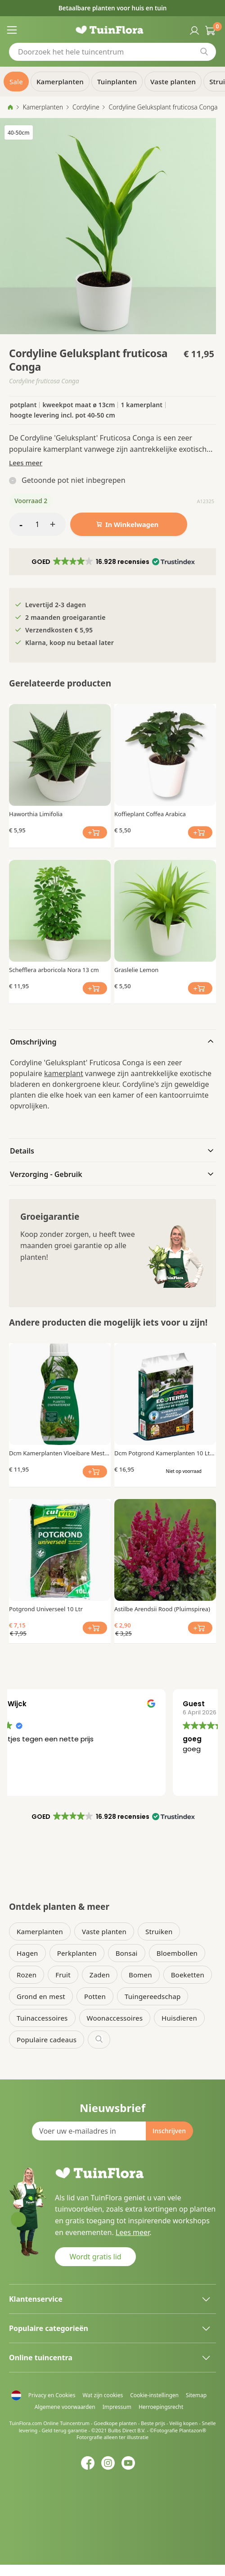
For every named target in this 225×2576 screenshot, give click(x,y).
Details (22, 1151)
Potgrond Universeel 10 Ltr (46, 1609)
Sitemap (196, 2395)
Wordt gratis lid (95, 2257)
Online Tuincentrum (66, 2423)
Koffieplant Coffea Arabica (150, 814)
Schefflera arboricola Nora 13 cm (54, 970)
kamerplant (63, 1073)
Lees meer (25, 462)
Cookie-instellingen (154, 2395)
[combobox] (112, 52)
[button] (112, 561)
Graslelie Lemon (136, 970)
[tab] (112, 1041)
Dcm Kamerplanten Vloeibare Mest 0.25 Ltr (56, 1453)
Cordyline (85, 107)
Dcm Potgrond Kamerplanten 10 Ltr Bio (163, 1453)
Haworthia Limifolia (36, 814)
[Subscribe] (169, 2131)
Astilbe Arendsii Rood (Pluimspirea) (162, 1609)
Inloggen (193, 29)
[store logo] (113, 30)
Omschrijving (33, 1042)
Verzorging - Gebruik (46, 1174)
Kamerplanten (42, 107)
